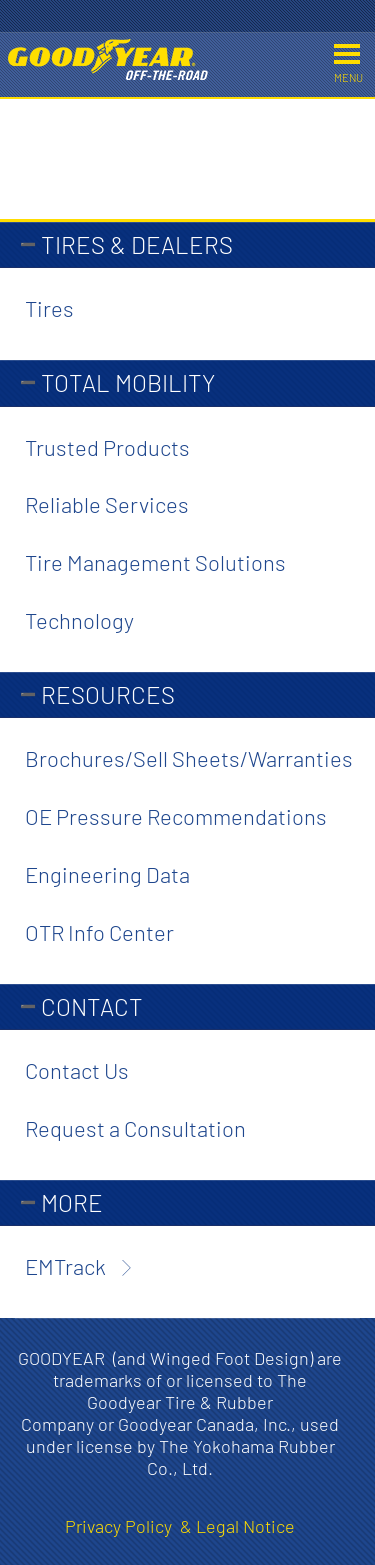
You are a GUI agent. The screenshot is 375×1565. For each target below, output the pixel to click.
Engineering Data (107, 874)
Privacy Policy (122, 1526)
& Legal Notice (237, 1526)
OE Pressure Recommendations (176, 816)
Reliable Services (107, 504)
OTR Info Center (99, 932)
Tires (49, 308)
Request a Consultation (135, 1128)
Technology (79, 620)
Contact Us (77, 1070)
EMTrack (65, 1266)
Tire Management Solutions (155, 562)
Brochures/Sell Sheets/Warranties (189, 758)
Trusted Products (107, 447)
